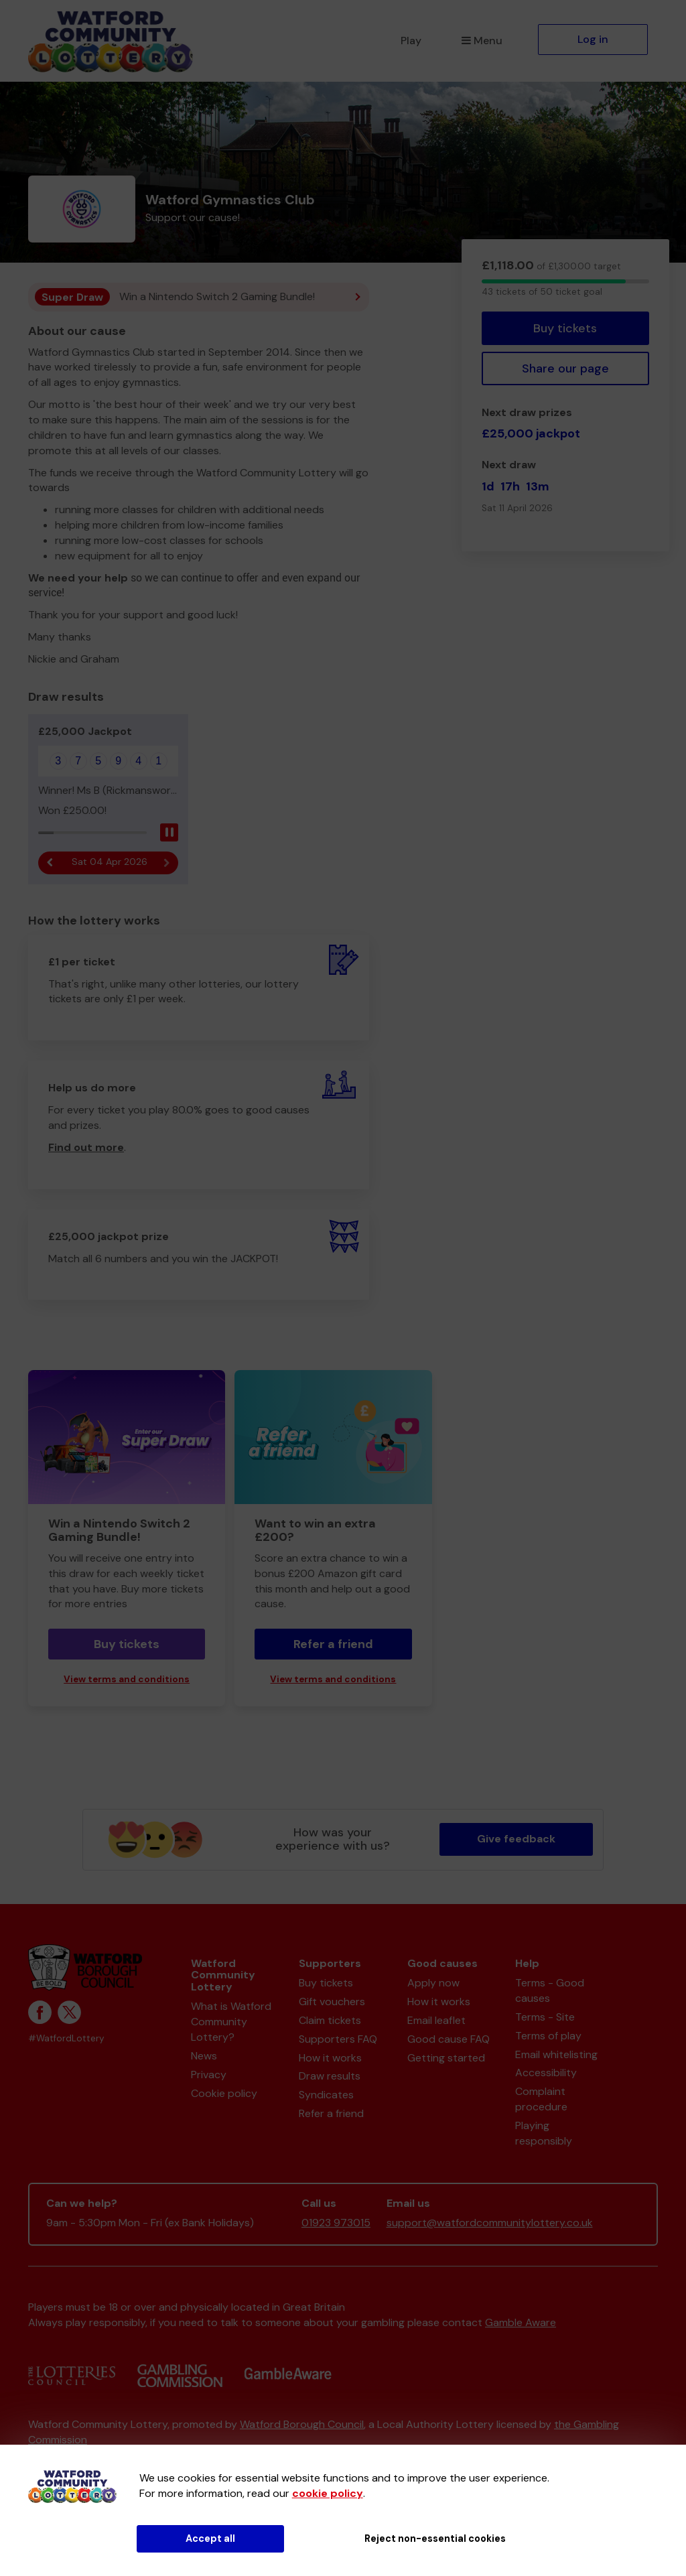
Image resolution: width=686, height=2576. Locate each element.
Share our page (565, 368)
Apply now (433, 1983)
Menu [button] (482, 40)
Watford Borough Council (302, 2424)
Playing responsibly (543, 2133)
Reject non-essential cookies (435, 2538)
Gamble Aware (520, 2322)
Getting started (446, 2058)
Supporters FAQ (338, 2039)
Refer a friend (333, 1644)
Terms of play (548, 2036)
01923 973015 (335, 2223)
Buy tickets (565, 328)
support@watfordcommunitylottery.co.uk (490, 2223)
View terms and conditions (127, 1679)
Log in (592, 39)
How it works (330, 2058)
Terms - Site (545, 2017)
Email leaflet (436, 2020)
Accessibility (546, 2072)
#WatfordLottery (66, 2038)
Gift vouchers (332, 2001)
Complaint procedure (541, 2099)
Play (411, 40)
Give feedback (516, 1839)
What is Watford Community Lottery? (231, 2021)
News (204, 2056)
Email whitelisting (556, 2054)
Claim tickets (330, 2020)
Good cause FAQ (448, 2039)
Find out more (86, 1147)
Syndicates (326, 2095)
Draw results (329, 2076)
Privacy (208, 2074)
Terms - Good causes (549, 1990)
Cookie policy (224, 2093)
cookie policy (327, 2493)
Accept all (210, 2538)
